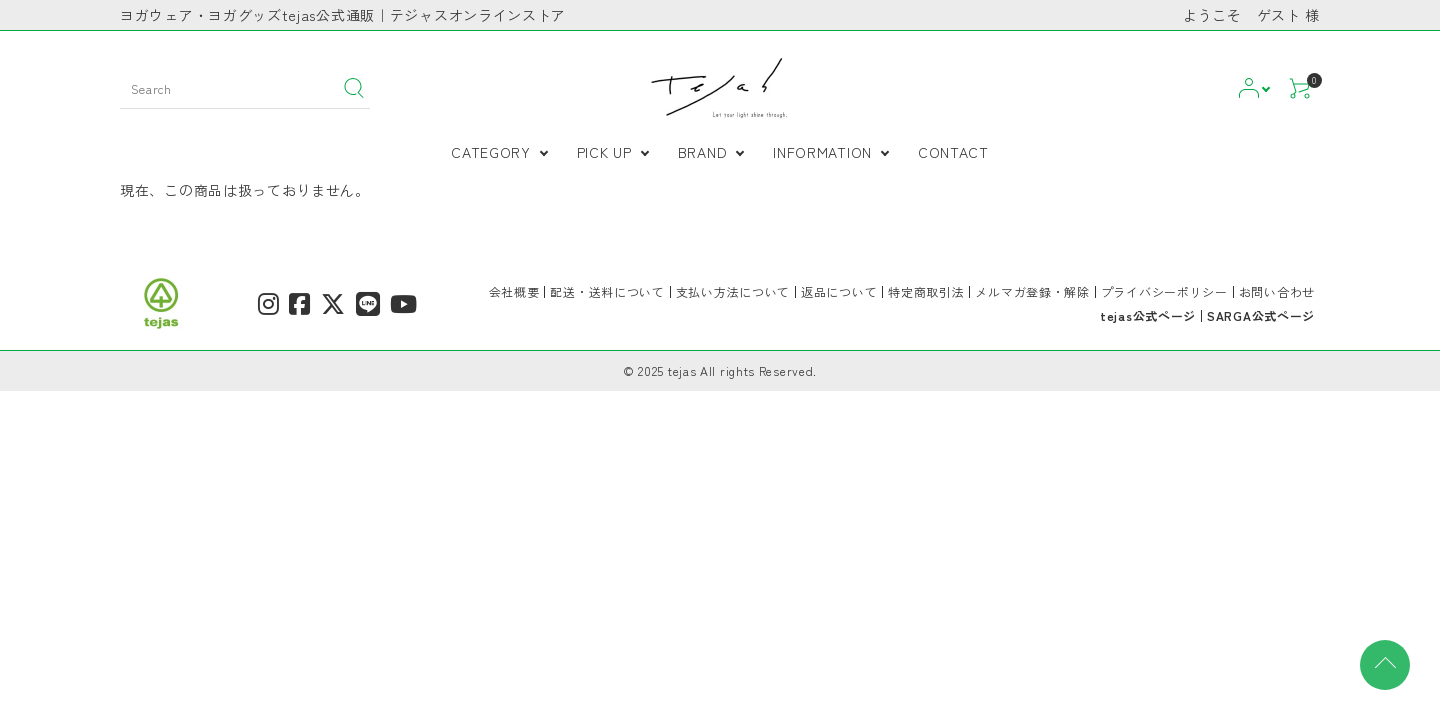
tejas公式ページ (1148, 315)
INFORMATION (822, 152)
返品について (839, 291)
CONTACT (953, 152)
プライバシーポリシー (1164, 291)
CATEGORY (491, 152)
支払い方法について (733, 291)
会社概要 (514, 291)
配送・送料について (607, 291)
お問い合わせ (1277, 291)
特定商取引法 (926, 291)
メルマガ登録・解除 (1032, 291)
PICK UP (604, 152)
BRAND (703, 152)
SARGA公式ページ (1261, 315)
